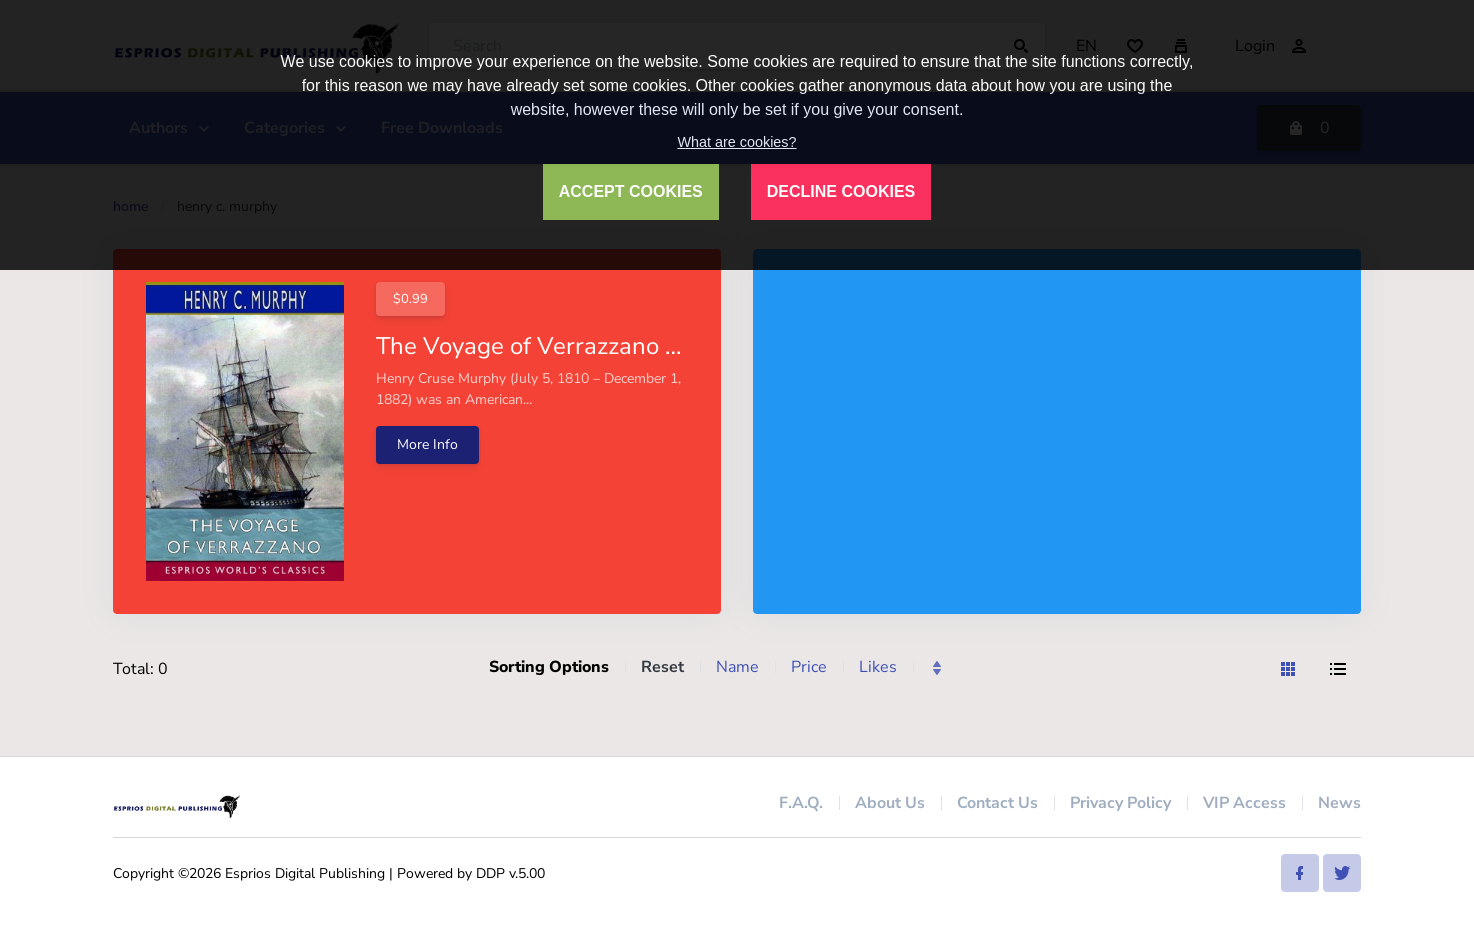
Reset (662, 667)
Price (809, 667)
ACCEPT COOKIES (631, 191)
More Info (427, 444)
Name (737, 667)
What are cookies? (736, 142)
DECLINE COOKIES (841, 191)
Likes (878, 667)
